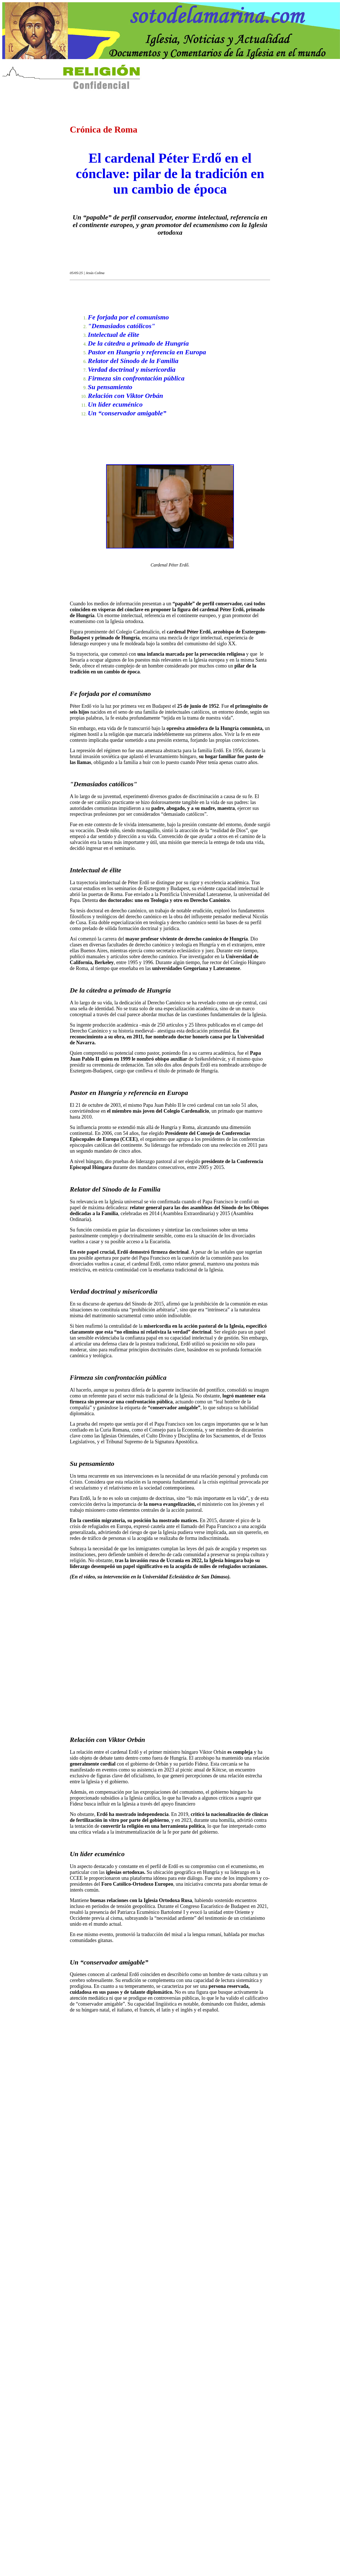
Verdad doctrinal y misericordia (131, 369)
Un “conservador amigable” (127, 413)
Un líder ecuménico (115, 404)
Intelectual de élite (113, 334)
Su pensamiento (110, 387)
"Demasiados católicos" (121, 326)
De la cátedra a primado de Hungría (138, 343)
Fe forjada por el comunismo (128, 317)
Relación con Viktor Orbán (125, 395)
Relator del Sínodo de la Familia (133, 360)
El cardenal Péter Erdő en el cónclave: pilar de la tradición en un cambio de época (170, 173)
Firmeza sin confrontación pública (136, 378)
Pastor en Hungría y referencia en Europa (147, 352)
